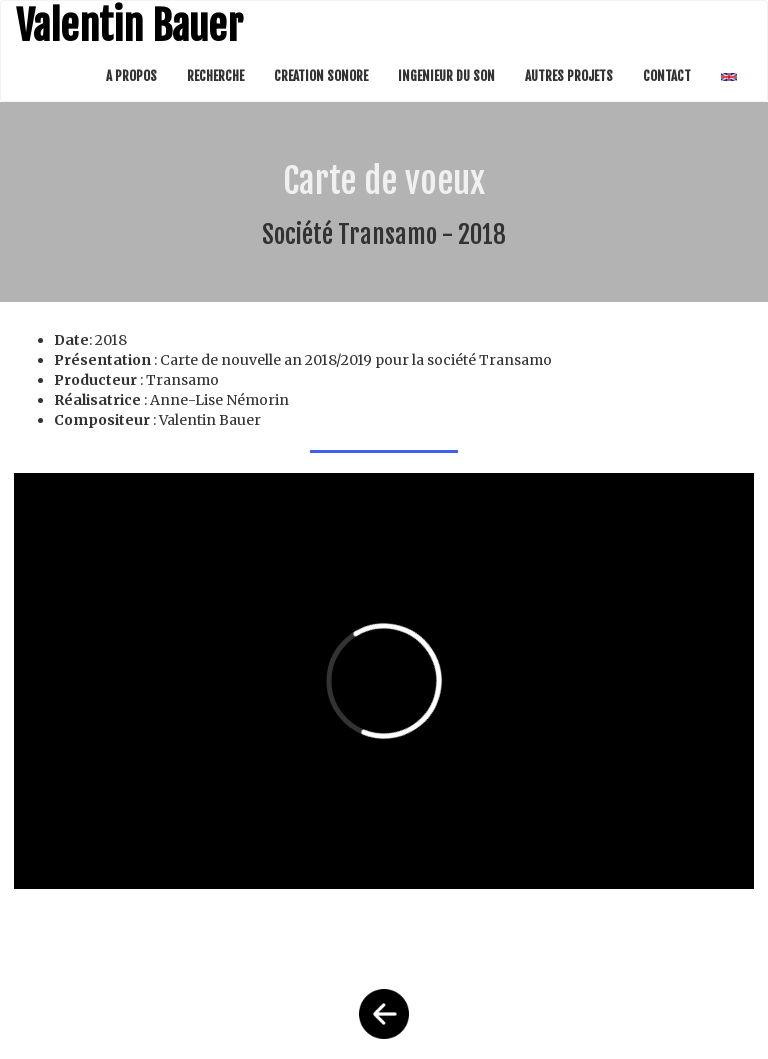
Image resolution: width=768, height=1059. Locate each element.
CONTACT (667, 76)
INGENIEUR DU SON (446, 76)
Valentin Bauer (129, 26)
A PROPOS (131, 76)
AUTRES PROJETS (569, 76)
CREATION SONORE (321, 76)
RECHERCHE (215, 76)
